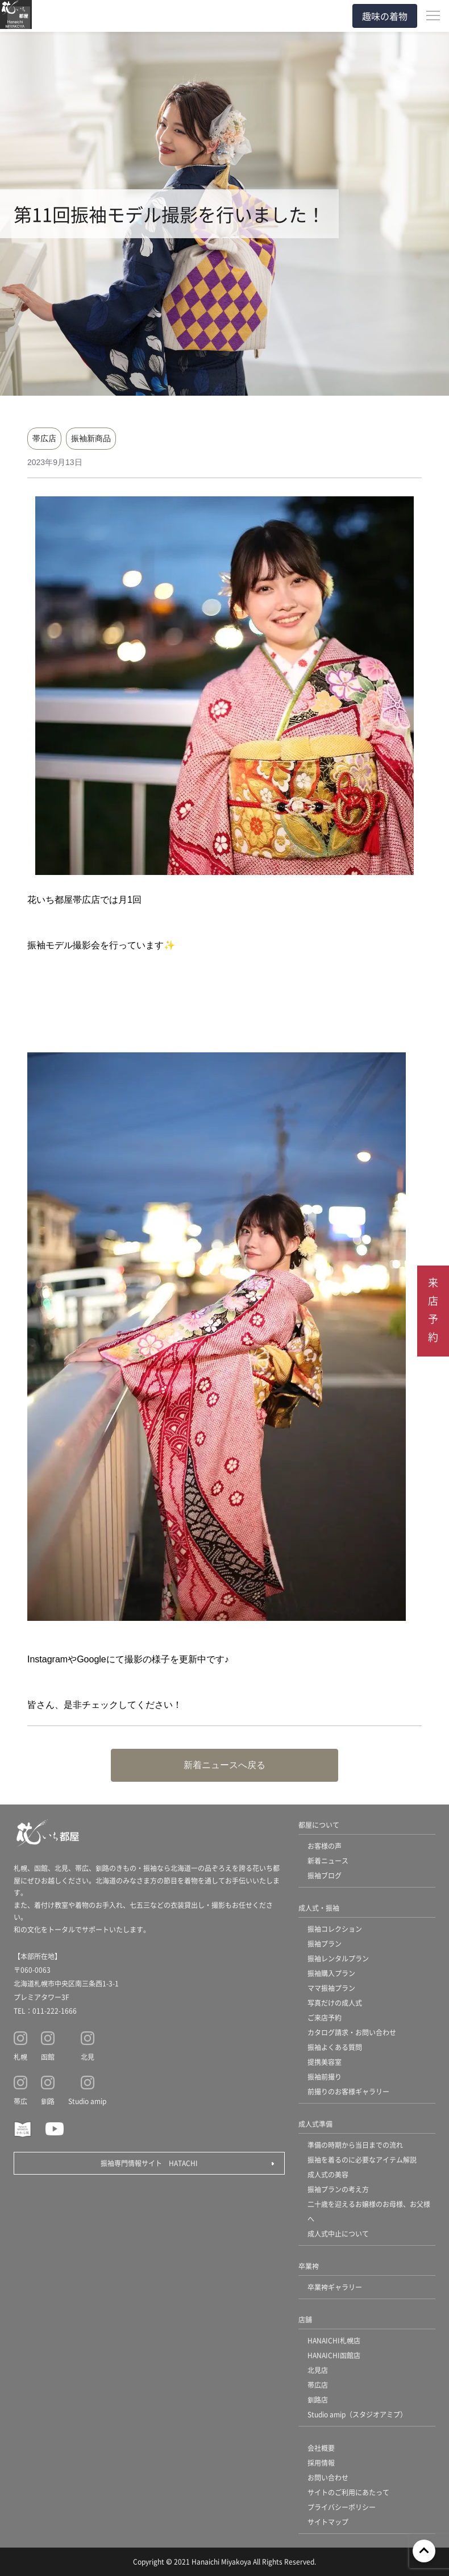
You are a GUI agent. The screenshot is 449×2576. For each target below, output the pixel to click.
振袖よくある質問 (334, 2047)
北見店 (317, 2370)
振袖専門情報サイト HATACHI (149, 2163)
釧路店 (317, 2399)
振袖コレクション (334, 1929)
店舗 (305, 2319)
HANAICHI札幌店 (333, 2340)
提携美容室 (324, 2062)
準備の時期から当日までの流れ (355, 2145)
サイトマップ (327, 2522)
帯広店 (44, 438)
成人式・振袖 (318, 1908)
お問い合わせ (327, 2477)
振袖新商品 (91, 438)
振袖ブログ (324, 1875)
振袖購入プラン (331, 1973)
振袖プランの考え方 (338, 2189)
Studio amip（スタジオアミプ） (357, 2414)
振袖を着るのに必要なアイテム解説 (362, 2159)
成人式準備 (315, 2124)
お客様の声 (324, 1846)
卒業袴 (308, 2266)
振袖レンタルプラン (338, 1958)
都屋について (318, 1825)
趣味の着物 (385, 16)
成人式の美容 (327, 2174)
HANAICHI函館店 (333, 2355)
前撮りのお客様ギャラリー (348, 2091)
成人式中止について (338, 2233)
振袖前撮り (324, 2076)
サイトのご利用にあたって (348, 2492)
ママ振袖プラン (331, 1988)
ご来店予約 (324, 2017)
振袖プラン (324, 1943)
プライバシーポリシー (341, 2507)
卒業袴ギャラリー (334, 2287)
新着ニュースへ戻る (224, 1765)
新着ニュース (327, 1860)
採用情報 (321, 2462)
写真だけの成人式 (334, 2002)
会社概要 (321, 2448)
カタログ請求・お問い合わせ (351, 2032)
